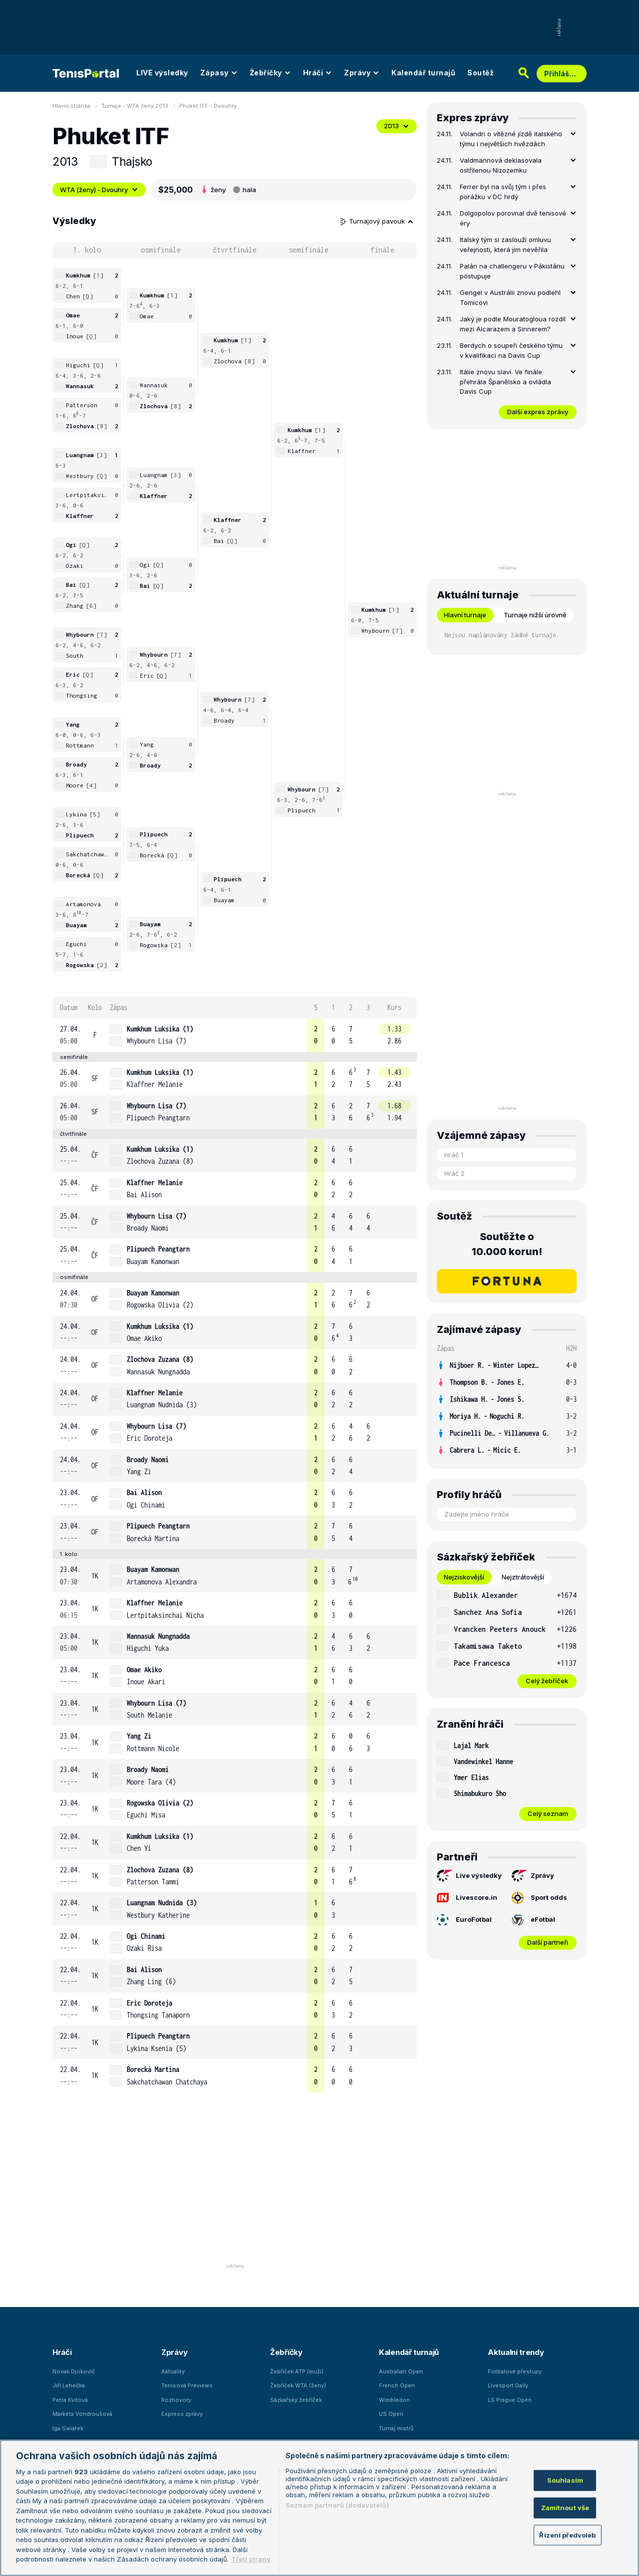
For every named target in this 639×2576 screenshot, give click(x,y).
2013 (396, 126)
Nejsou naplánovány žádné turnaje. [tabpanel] (502, 635)
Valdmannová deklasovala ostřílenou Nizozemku (501, 165)
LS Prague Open (510, 2399)
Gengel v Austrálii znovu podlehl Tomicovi (510, 297)
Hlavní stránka (71, 105)
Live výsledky (469, 1876)
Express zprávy (182, 2413)
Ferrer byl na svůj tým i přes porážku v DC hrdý (503, 192)
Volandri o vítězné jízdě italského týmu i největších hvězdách (511, 139)
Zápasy (219, 72)
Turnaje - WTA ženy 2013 (134, 105)
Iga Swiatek (67, 2428)
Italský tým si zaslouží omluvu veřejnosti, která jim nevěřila (505, 245)
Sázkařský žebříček (296, 2399)
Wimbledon (394, 2399)
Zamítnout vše (565, 2508)
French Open (397, 2385)
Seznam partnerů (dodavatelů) (337, 2505)
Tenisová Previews (187, 2385)
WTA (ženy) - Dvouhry (99, 190)
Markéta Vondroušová (82, 2413)
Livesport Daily (508, 2385)
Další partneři (547, 1942)
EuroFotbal (464, 1920)
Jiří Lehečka (68, 2385)
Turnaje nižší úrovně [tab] (535, 615)
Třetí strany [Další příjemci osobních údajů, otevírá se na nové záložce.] (251, 2559)
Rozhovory (176, 2399)
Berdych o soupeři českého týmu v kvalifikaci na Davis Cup (511, 350)
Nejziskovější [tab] (464, 1577)
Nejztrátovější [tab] (523, 1577)
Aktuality (173, 2371)
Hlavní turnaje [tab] (465, 615)
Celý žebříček (547, 1681)
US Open (391, 2413)
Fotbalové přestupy (515, 2371)
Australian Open (401, 2371)
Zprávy (361, 72)
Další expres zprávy (537, 412)
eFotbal (533, 1920)
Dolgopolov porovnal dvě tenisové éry (513, 218)
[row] (234, 1035)
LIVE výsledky (162, 72)
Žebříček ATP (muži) (296, 2371)
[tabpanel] (507, 1637)
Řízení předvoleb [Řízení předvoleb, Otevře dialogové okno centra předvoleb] (567, 2535)
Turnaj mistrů (396, 2428)
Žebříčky (270, 72)
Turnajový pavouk (377, 221)
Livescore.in (467, 1897)
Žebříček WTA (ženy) (298, 2385)
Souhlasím (565, 2480)
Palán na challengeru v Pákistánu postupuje (512, 271)
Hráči (317, 72)
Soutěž (480, 72)
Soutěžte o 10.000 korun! (507, 1244)
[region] (319, 2508)
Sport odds (539, 1898)
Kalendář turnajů (423, 72)
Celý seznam (548, 1813)
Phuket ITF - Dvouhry (208, 105)
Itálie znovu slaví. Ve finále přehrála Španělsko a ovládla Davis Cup (505, 381)
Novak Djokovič (73, 2371)
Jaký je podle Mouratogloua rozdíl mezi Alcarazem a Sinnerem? (513, 324)
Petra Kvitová (70, 2399)
